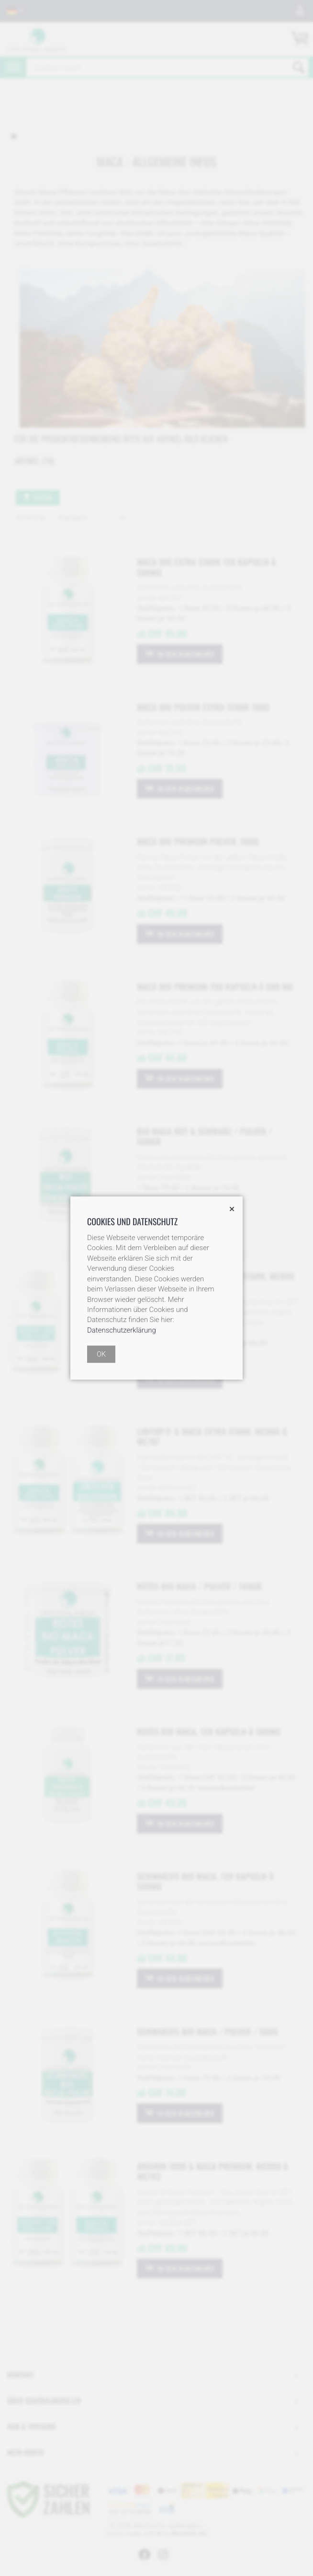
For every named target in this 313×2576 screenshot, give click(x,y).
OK (101, 1354)
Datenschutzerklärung (121, 1330)
